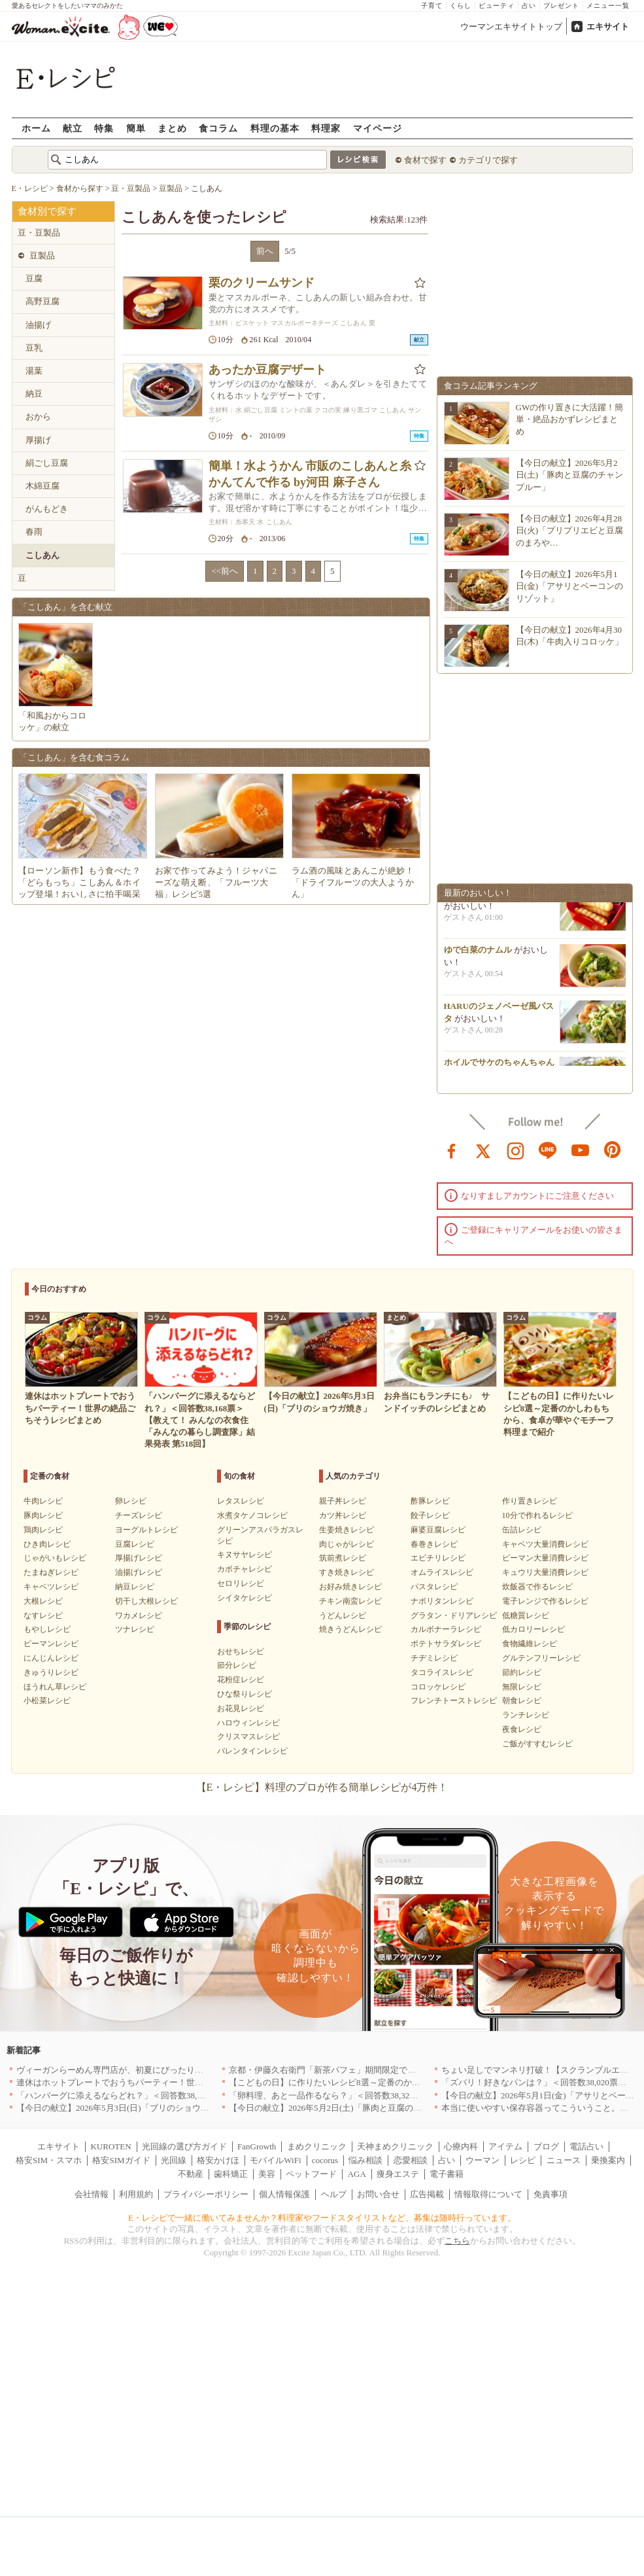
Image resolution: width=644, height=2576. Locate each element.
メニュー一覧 (608, 5)
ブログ (546, 2146)
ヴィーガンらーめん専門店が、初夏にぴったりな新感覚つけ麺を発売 (148, 2070)
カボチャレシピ (244, 1569)
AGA (357, 2174)
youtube (580, 1149)
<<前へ (224, 571)
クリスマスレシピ (248, 1736)
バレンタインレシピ (252, 1751)
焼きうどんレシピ (350, 1629)
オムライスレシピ (442, 1572)
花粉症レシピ (240, 1679)
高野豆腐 (42, 301)
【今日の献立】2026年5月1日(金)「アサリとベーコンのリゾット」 (570, 586)
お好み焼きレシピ (350, 1586)
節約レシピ (521, 1672)
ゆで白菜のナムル (478, 952)
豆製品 (42, 255)
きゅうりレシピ (51, 1672)
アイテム (505, 2146)
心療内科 (461, 2146)
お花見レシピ (240, 1708)
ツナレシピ (134, 1629)
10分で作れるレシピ (537, 1515)
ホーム (36, 128)
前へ (264, 251)
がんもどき (46, 509)
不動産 (190, 2174)
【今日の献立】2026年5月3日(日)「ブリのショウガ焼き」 (125, 2108)
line (548, 1149)
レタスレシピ (240, 1501)
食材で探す (425, 160)
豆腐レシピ (134, 1544)
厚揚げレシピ (138, 1557)
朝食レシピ (521, 1700)
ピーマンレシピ (51, 1643)
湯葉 (33, 371)
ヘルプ (334, 2194)
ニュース (564, 2160)
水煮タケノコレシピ (252, 1515)
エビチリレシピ (438, 1557)
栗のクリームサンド (261, 282)
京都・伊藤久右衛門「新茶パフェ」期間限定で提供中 (331, 2070)
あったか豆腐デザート (267, 369)
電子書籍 (447, 2174)
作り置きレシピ (529, 1501)
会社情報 (92, 2194)
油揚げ (38, 325)
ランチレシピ (525, 1715)
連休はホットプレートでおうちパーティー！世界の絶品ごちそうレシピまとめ (165, 2082)
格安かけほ (218, 2160)
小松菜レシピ (47, 1700)
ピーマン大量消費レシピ (545, 1557)
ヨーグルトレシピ (146, 1529)
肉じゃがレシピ (346, 1544)
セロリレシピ (240, 1583)
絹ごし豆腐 (46, 463)
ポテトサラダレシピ (446, 1643)
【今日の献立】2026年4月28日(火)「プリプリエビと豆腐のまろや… (570, 530)
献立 (72, 128)
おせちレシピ (240, 1651)
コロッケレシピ (438, 1686)
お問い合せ (378, 2194)
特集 (104, 128)
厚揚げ (38, 440)
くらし (460, 5)
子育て (432, 5)
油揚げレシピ (138, 1572)
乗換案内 (608, 2160)
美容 (266, 2174)
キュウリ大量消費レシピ (545, 1572)
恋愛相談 (411, 2160)
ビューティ (497, 5)
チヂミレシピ (434, 1658)
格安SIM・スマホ (49, 2160)
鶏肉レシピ (43, 1529)
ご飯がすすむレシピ (537, 1743)
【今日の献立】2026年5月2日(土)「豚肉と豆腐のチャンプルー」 (570, 474)
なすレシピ (43, 1615)
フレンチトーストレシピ (454, 1700)
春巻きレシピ (434, 1544)
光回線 (173, 2160)
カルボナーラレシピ (446, 1629)
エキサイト (607, 26)
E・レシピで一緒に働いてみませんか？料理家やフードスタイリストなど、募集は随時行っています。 (322, 2218)
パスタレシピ (434, 1586)
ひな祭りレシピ (244, 1694)
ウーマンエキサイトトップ (511, 26)
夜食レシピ (521, 1729)
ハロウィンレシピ (248, 1722)
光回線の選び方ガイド (184, 2146)
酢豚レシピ (430, 1501)
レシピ (522, 2160)
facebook (452, 1149)
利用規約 (136, 2194)
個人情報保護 (284, 2194)
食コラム (218, 128)
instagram (516, 1149)
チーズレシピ (138, 1515)
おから (38, 416)
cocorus (325, 2160)
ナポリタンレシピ (442, 1601)
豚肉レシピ (43, 1515)
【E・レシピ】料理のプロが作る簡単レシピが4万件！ (322, 1787)
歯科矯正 (231, 2174)
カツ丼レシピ (342, 1515)
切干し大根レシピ (146, 1601)
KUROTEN (110, 2146)
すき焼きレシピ (346, 1572)
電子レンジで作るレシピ (545, 1601)
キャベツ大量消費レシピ (545, 1544)
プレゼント (561, 5)
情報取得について (488, 2194)
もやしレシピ (47, 1629)
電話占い (586, 2146)
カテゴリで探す (488, 160)
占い (529, 5)
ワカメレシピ (138, 1615)
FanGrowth (256, 2146)
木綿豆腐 (42, 486)
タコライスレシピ (442, 1672)
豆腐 (33, 278)
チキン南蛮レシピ (350, 1601)
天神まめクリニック (395, 2146)
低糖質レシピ (525, 1615)
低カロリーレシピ (533, 1629)
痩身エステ (398, 2174)
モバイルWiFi (275, 2160)
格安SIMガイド (121, 2160)
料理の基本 (274, 128)
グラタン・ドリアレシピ (454, 1615)
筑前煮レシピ (342, 1557)
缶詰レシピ (521, 1529)
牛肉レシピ (43, 1501)
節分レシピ (236, 1665)
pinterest (612, 1149)
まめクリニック (317, 2146)
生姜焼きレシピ (346, 1529)
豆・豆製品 (39, 233)
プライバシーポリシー (205, 2194)
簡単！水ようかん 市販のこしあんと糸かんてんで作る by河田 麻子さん (310, 474)
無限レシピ (521, 1686)
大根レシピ (43, 1601)
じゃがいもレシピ (55, 1557)
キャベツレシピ (51, 1586)
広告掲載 (427, 2194)
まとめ (172, 128)
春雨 (33, 532)
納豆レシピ (134, 1586)
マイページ (377, 128)
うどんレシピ (342, 1615)
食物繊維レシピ (529, 1643)
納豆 (33, 393)
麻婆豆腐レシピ (438, 1529)
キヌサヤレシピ (244, 1554)
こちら (457, 2241)
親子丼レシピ (342, 1501)
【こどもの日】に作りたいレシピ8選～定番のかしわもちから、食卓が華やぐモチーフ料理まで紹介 (418, 2082)
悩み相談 (365, 2160)
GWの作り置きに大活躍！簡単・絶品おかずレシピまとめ (570, 419)
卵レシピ (130, 1501)
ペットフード (311, 2174)
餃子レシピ (430, 1515)
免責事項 (551, 2194)
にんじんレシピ (51, 1658)
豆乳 (33, 348)
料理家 (326, 128)
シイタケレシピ (244, 1597)
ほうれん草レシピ (55, 1686)
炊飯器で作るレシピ (537, 1586)
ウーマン (483, 2160)
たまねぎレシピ (51, 1572)
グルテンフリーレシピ (541, 1658)
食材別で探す (47, 211)
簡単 (136, 128)
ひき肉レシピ (47, 1544)
